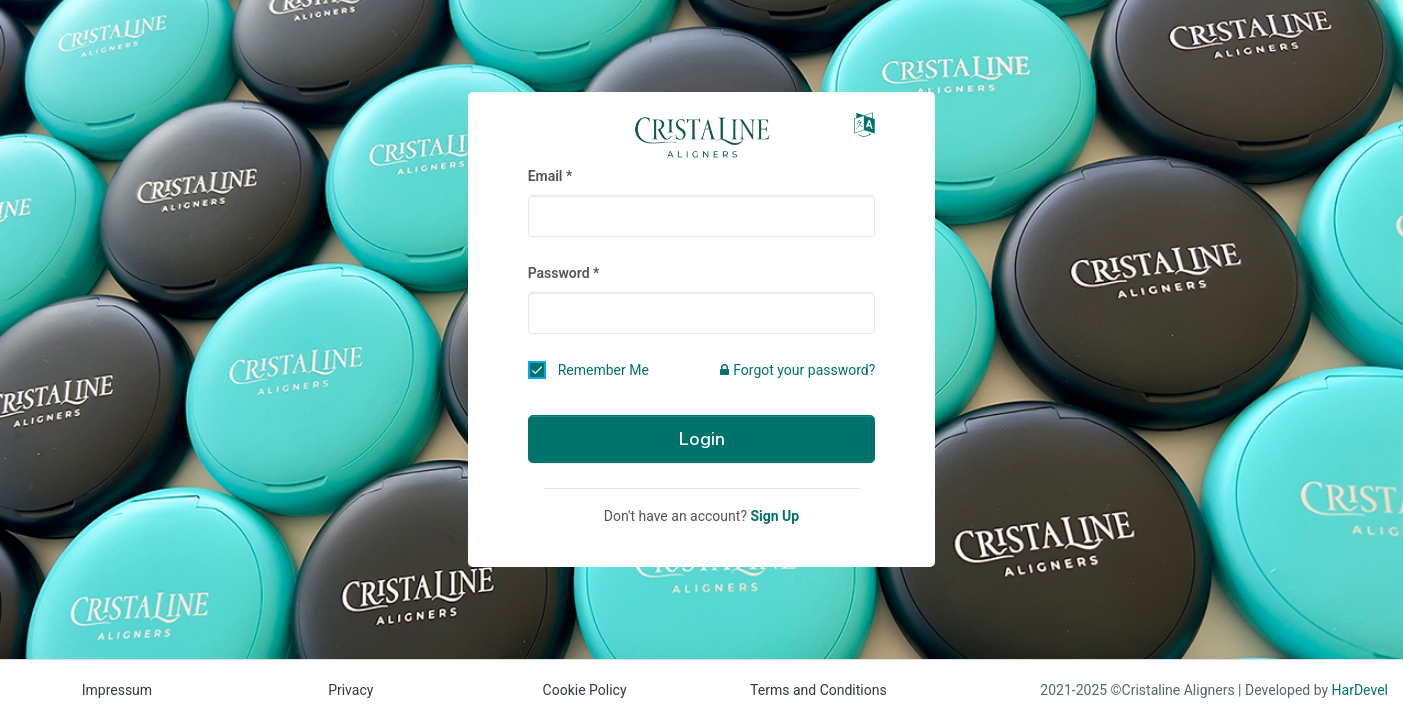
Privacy (350, 690)
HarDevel (1360, 690)
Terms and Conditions (818, 690)
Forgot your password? (797, 370)
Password (559, 273)
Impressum (117, 690)
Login (702, 439)
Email (545, 176)
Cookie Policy (585, 690)
